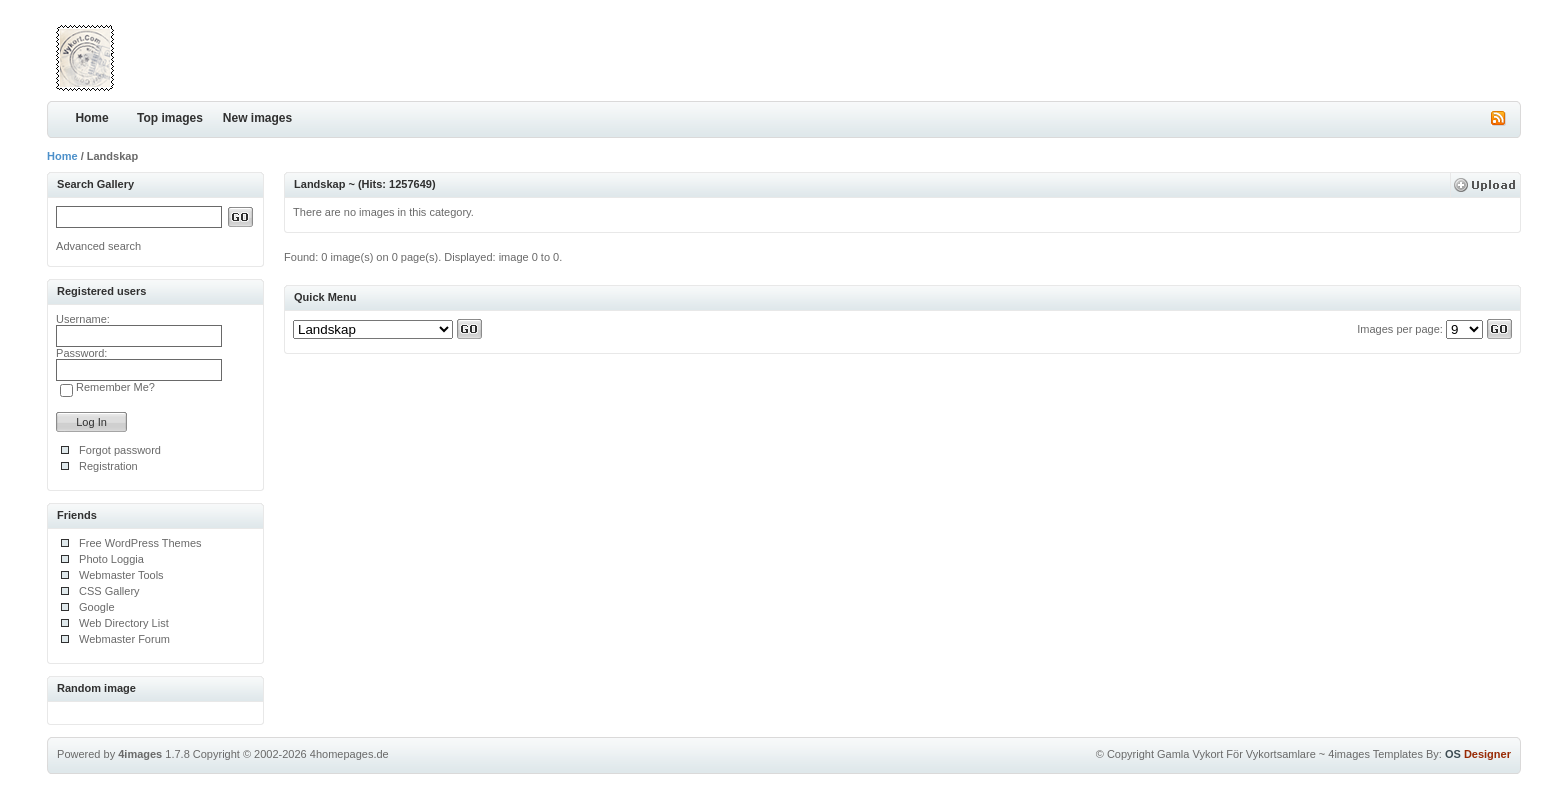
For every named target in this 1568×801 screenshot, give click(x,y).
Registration (108, 466)
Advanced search (98, 246)
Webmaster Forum (124, 639)
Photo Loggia (111, 559)
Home (91, 118)
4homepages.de (349, 754)
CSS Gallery (109, 591)
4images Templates (1375, 754)
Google (96, 607)
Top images (170, 118)
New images (257, 118)
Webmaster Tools (121, 575)
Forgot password (120, 450)
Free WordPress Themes (140, 543)
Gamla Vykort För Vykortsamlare (1236, 754)
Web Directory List (124, 623)
